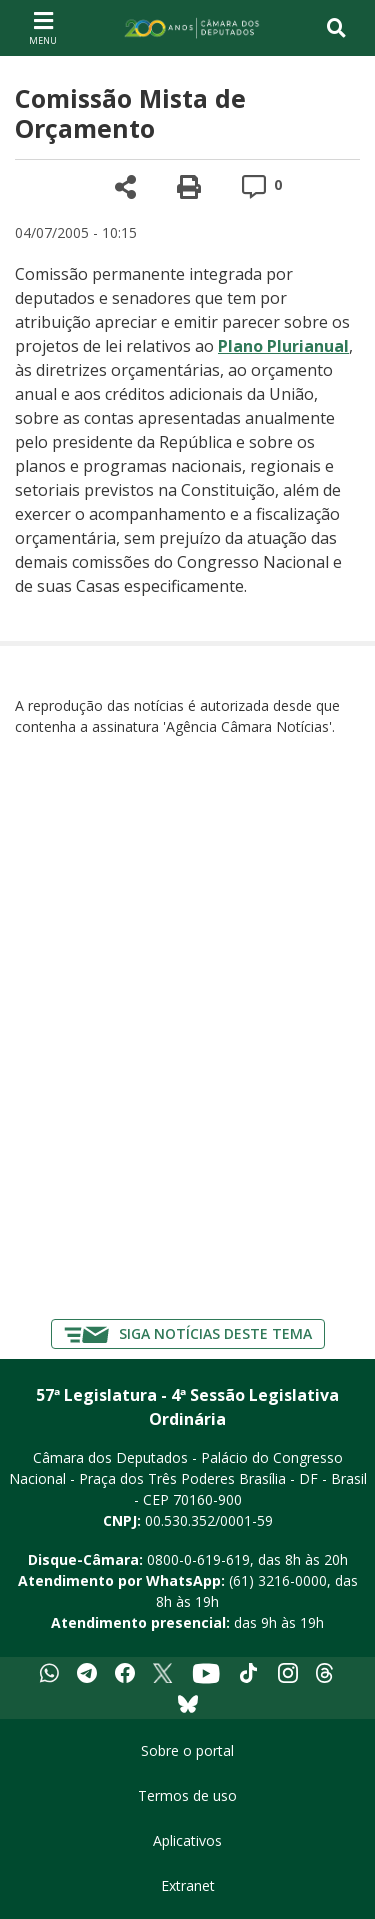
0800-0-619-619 (198, 1559)
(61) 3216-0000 (278, 1580)
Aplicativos (187, 1840)
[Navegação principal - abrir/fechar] (43, 27)
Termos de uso (187, 1795)
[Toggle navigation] (336, 28)
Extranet (188, 1885)
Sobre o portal (187, 1750)
